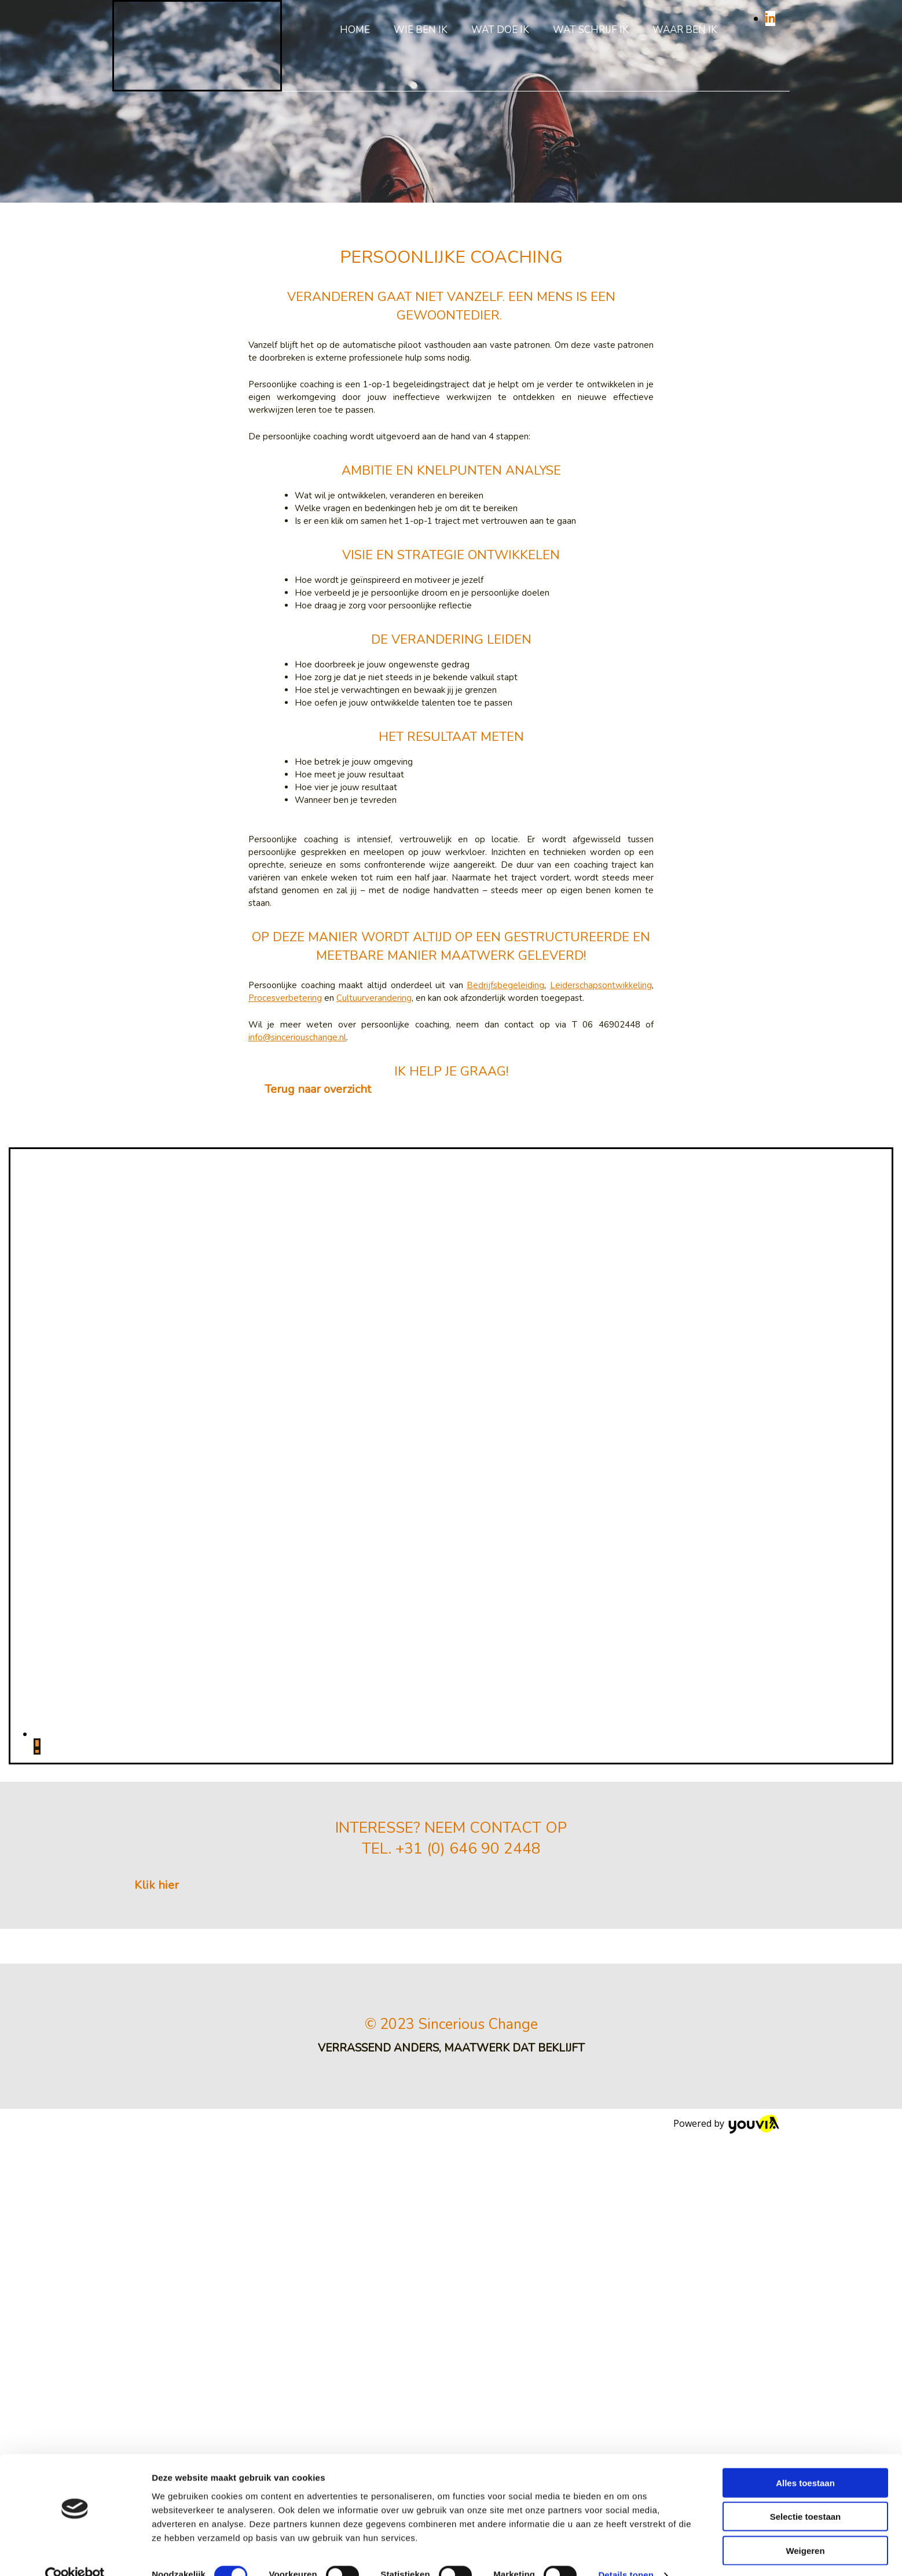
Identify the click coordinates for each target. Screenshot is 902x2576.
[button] (317, 1089)
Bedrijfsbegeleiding (505, 985)
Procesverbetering (285, 998)
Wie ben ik (421, 29)
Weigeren (805, 2013)
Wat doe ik (500, 29)
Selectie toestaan (805, 1979)
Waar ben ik (684, 29)
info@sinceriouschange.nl (297, 1037)
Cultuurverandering (374, 998)
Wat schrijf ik (591, 29)
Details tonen (625, 2037)
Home (355, 29)
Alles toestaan (805, 1945)
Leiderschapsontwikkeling (601, 985)
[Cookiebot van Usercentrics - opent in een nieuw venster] (75, 2037)
